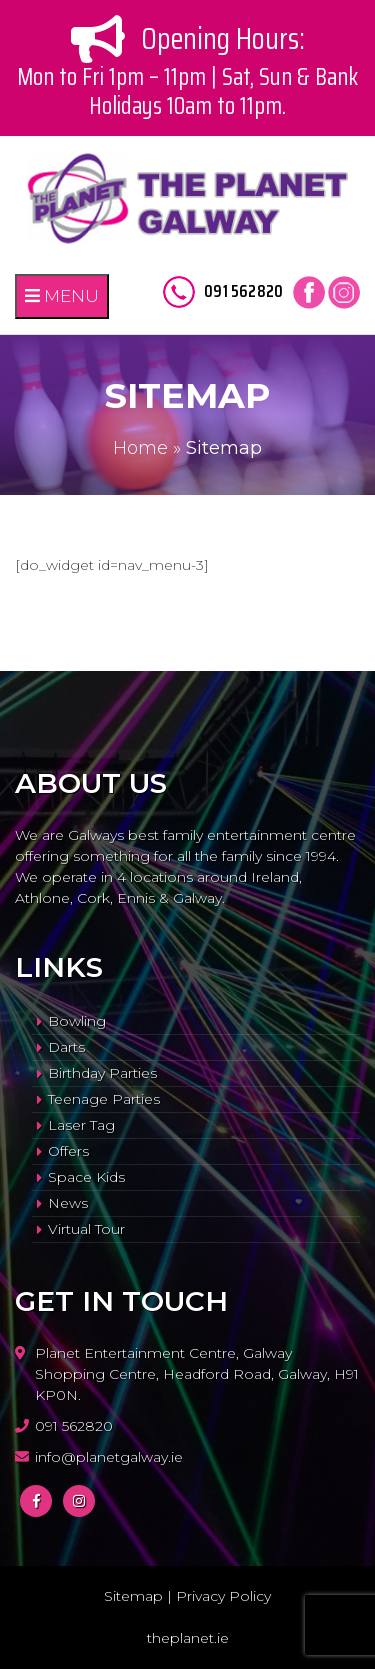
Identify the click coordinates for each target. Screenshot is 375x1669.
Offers (68, 1151)
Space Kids (86, 1177)
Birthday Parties (102, 1073)
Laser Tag (81, 1125)
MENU (62, 296)
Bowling (77, 1021)
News (68, 1203)
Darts (66, 1047)
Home (140, 448)
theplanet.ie (188, 1638)
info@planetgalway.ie (109, 1457)
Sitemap (133, 1596)
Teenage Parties (104, 1099)
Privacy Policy (223, 1596)
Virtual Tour (86, 1229)
